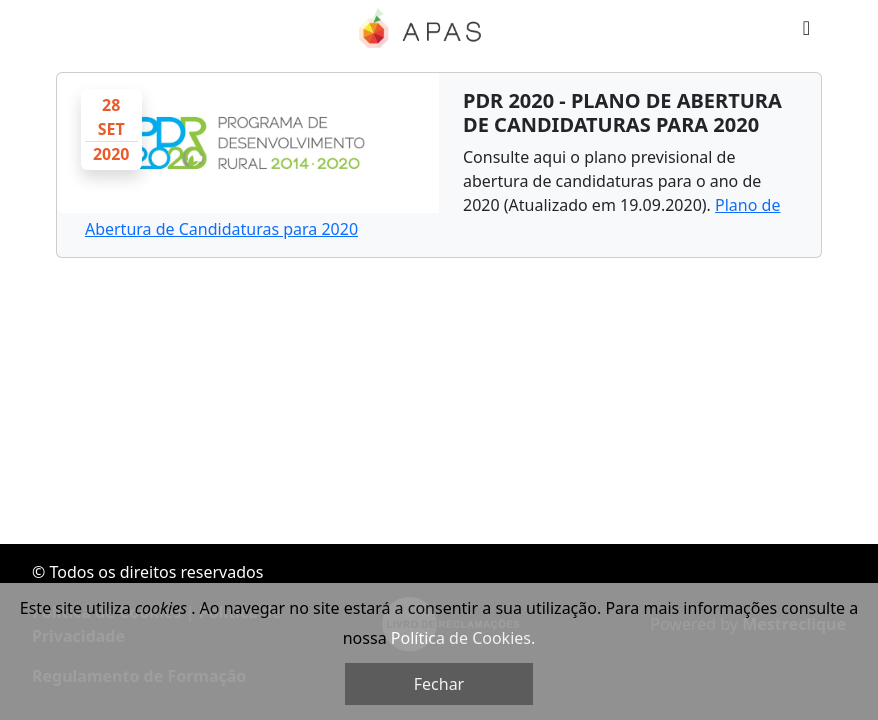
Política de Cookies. (463, 638)
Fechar (439, 684)
